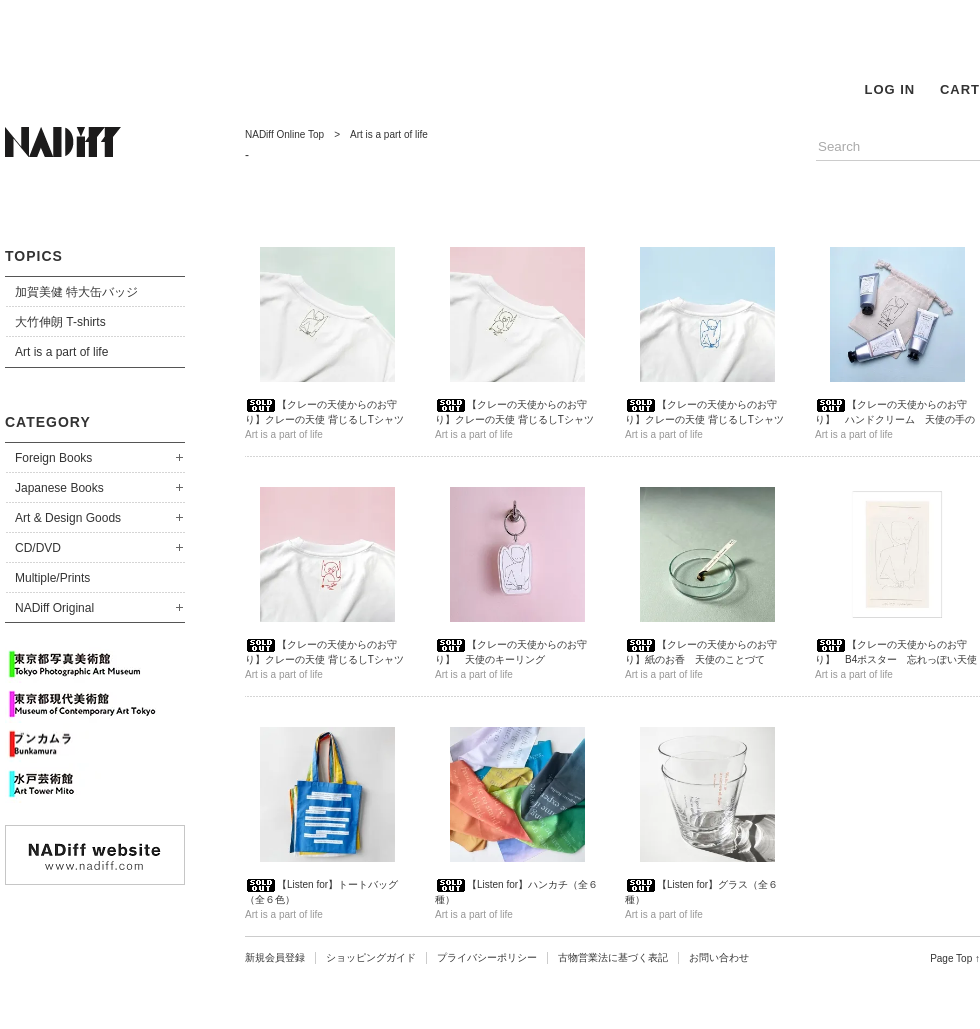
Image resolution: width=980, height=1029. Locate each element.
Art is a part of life (61, 352)
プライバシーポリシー (487, 957)
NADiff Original (54, 608)
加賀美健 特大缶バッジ (76, 292)
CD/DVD (38, 548)
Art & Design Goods (68, 518)
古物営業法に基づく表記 (613, 957)
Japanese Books (59, 488)
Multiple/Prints (52, 578)
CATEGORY (48, 422)
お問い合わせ (719, 957)
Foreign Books (53, 458)
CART (960, 89)
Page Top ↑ (955, 958)
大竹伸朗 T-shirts (60, 322)
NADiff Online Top (284, 134)
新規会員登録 (275, 957)
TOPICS (34, 256)
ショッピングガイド (371, 957)
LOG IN (889, 89)
